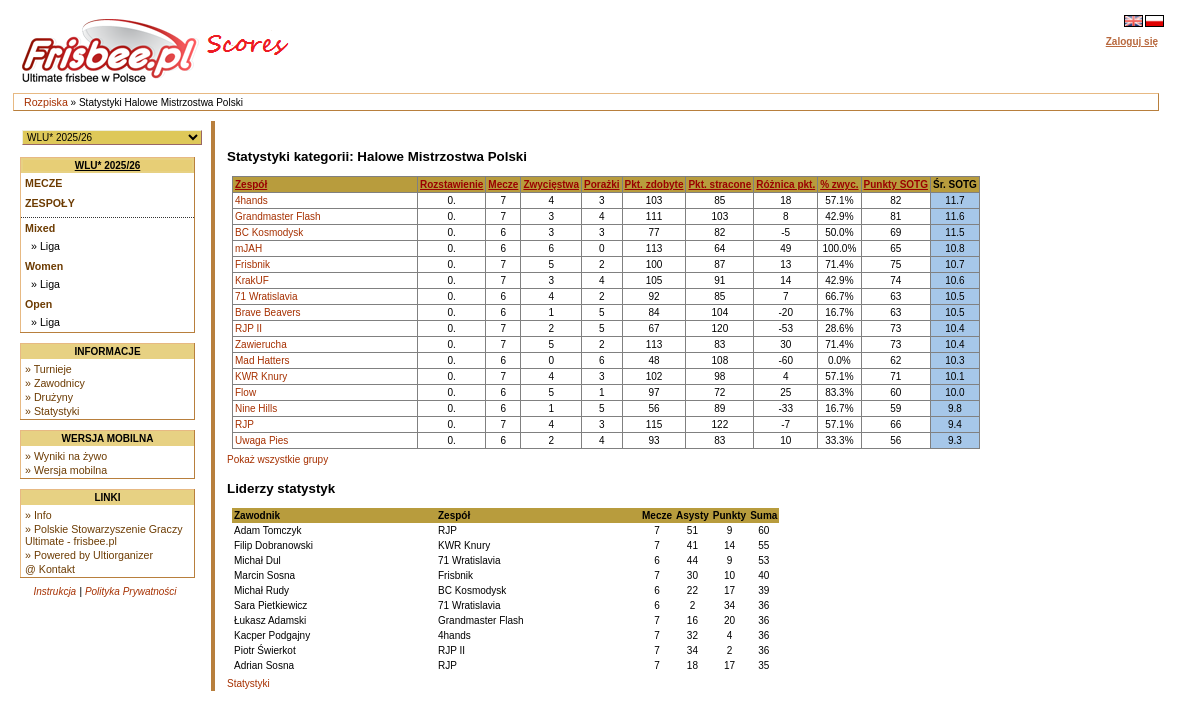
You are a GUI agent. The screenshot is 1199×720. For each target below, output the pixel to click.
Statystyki (248, 683)
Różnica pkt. (785, 184)
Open (38, 304)
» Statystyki (52, 411)
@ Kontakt (50, 569)
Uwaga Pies (261, 440)
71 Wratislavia (266, 296)
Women (44, 266)
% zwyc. (839, 184)
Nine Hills (256, 408)
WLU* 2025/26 (108, 165)
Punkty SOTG (896, 184)
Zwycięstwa (551, 184)
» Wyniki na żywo (66, 456)
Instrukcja (54, 591)
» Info (38, 515)
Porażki (602, 184)
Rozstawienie (451, 184)
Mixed (40, 228)
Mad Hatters (262, 360)
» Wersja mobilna (66, 470)
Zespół (251, 184)
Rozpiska (46, 102)
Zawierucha (261, 344)
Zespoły (50, 203)
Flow (245, 392)
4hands (251, 200)
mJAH (248, 248)
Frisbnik (252, 264)
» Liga (45, 246)
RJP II (248, 328)
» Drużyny (49, 397)
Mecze (43, 183)
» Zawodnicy (55, 383)
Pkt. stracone (719, 184)
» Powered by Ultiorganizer (89, 555)
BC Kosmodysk (269, 232)
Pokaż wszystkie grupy (277, 459)
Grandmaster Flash (278, 216)
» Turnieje (48, 369)
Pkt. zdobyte (654, 184)
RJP (244, 424)
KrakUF (252, 280)
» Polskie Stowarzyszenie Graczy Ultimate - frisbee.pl (104, 535)
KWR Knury (261, 376)
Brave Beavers (268, 312)
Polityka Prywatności (131, 591)
